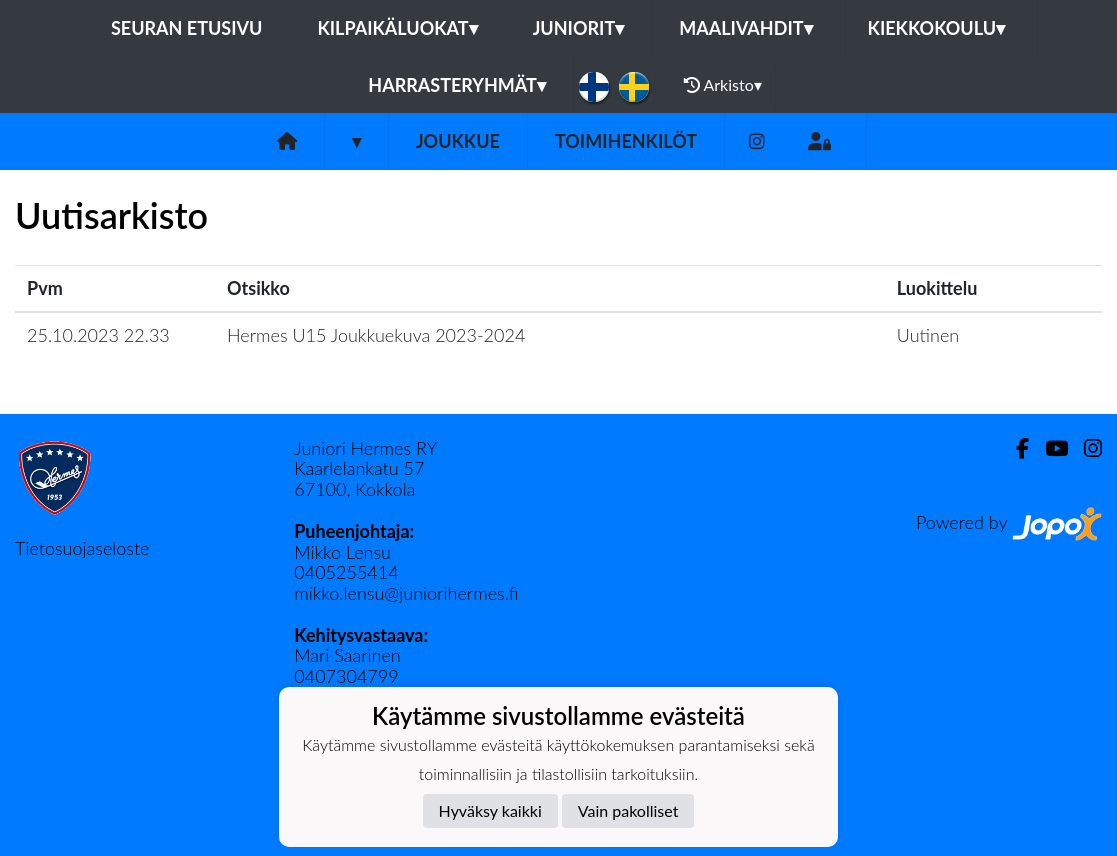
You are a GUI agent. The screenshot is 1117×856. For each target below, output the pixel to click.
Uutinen (928, 335)
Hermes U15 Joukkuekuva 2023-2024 (376, 335)
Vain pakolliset (628, 810)
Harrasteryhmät (457, 85)
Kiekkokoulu (937, 28)
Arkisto (723, 85)
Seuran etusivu (187, 28)
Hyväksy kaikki (490, 810)
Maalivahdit (745, 28)
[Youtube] (1048, 448)
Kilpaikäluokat (397, 28)
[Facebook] (1014, 448)
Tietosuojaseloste (82, 548)
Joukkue (458, 141)
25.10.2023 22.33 (98, 335)
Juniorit (579, 28)
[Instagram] (757, 141)
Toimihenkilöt (626, 141)
